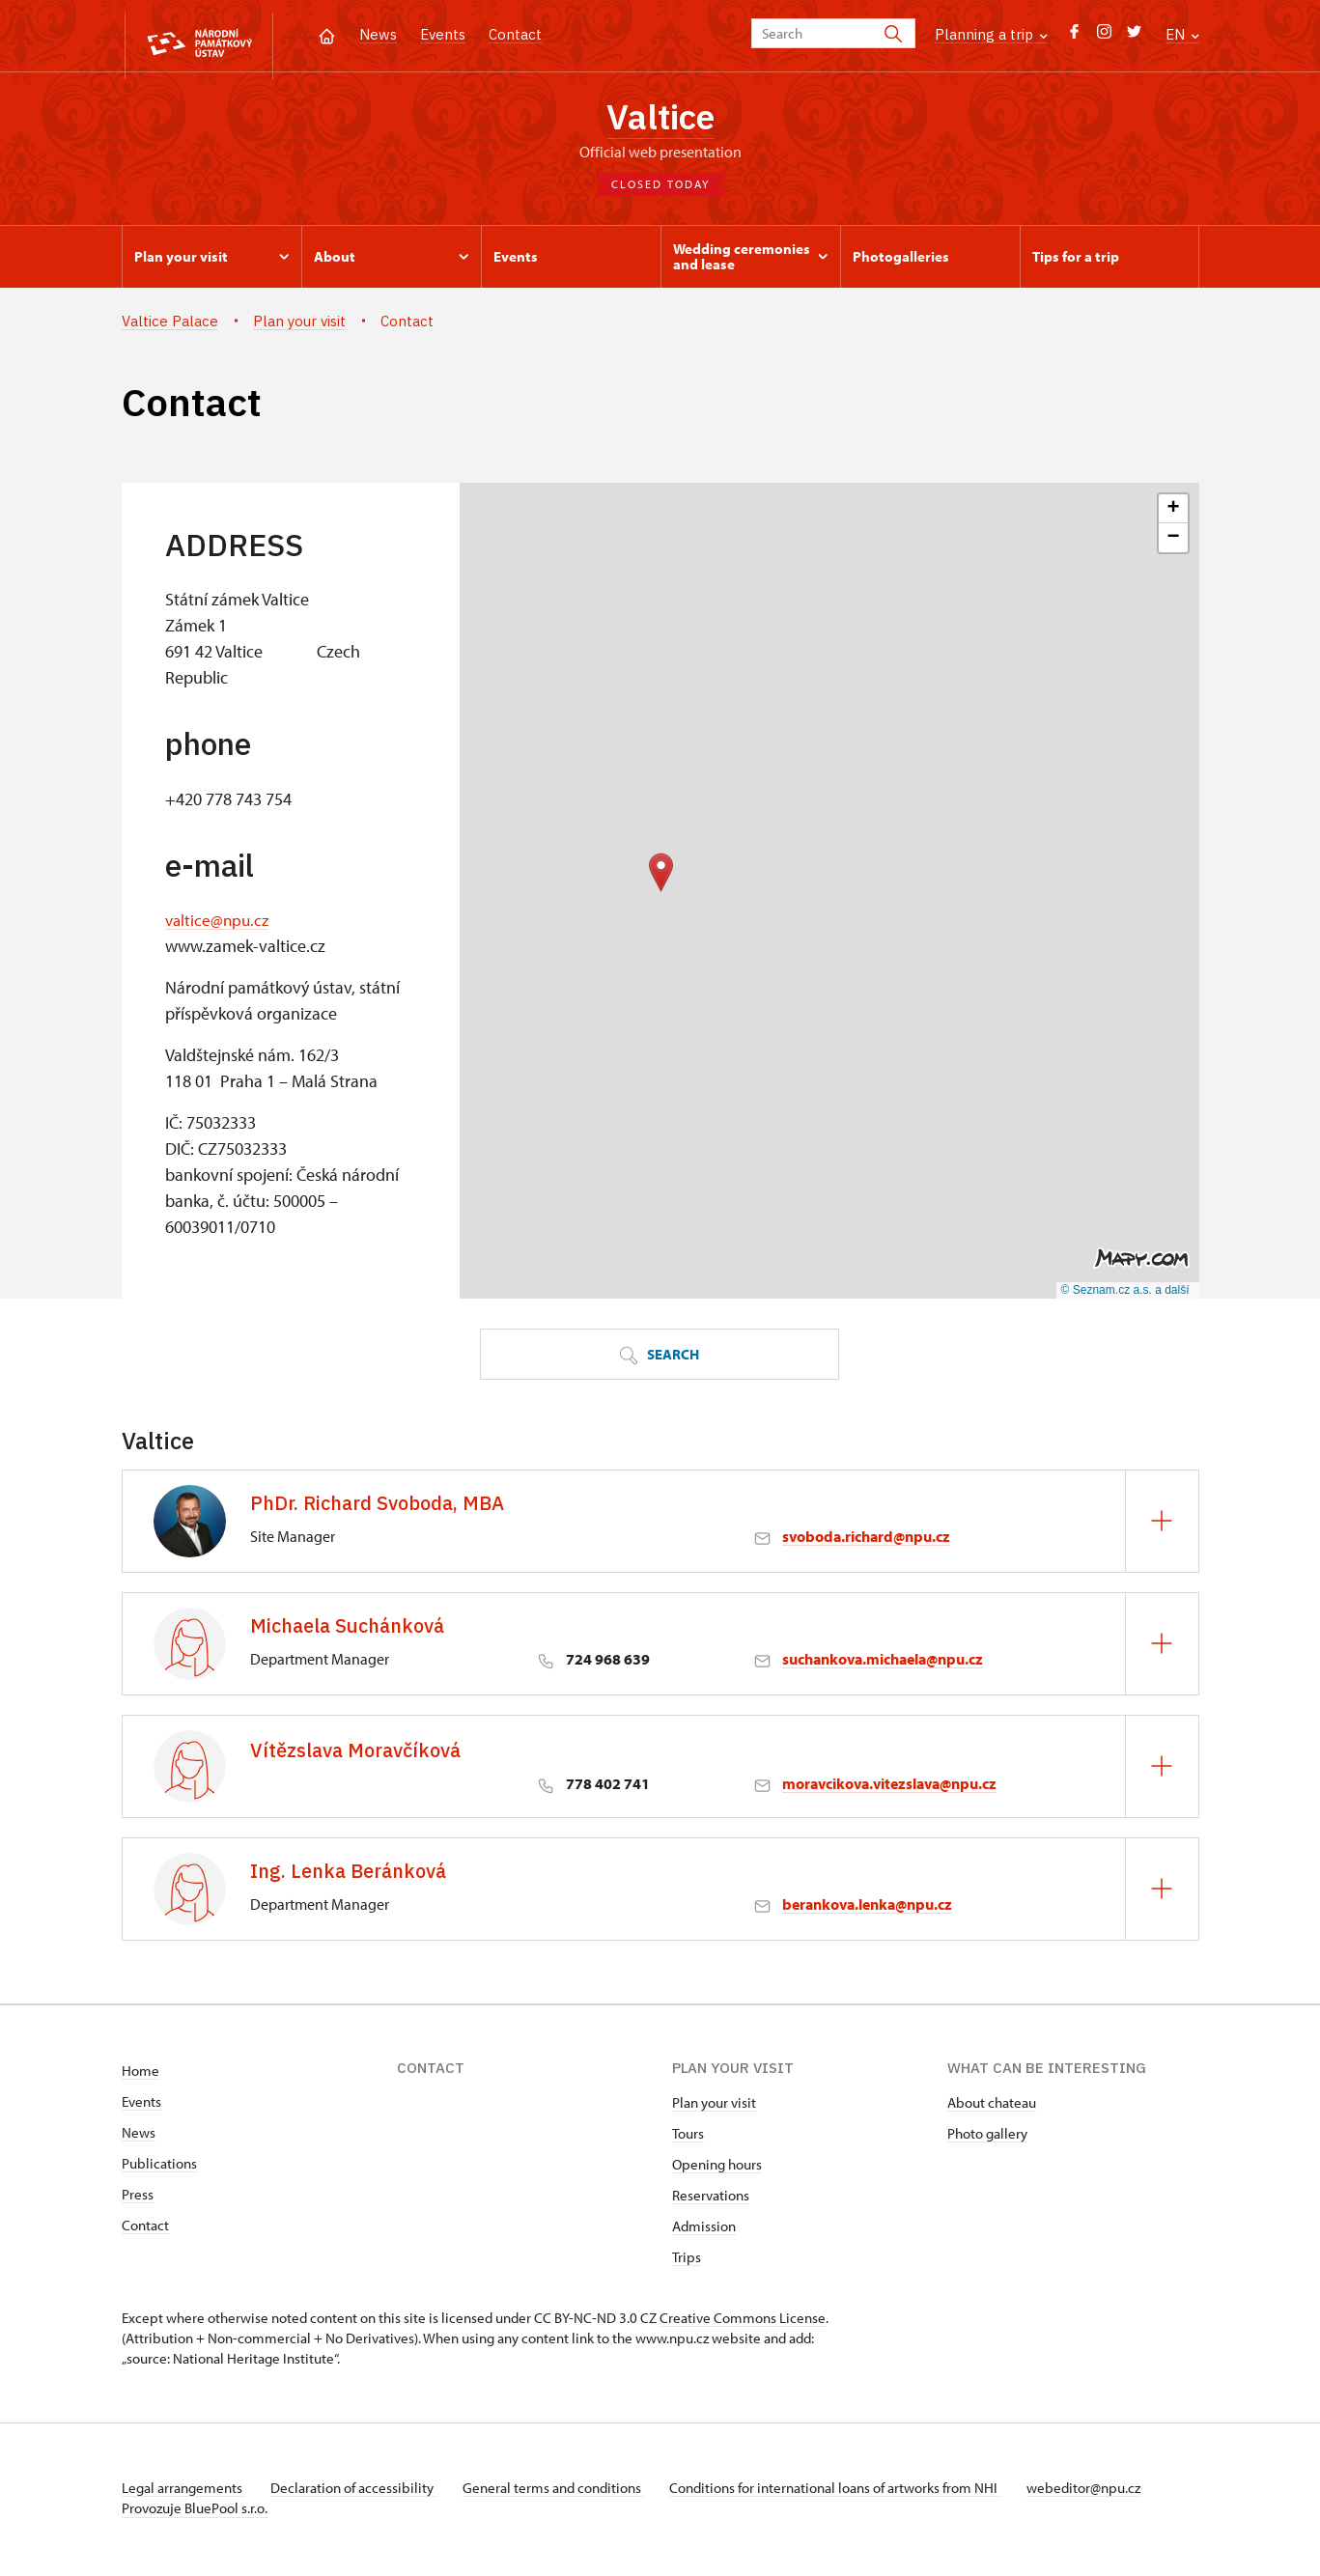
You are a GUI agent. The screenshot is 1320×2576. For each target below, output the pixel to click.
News (378, 34)
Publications (159, 2167)
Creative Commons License (743, 2321)
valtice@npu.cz (219, 924)
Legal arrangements (183, 2491)
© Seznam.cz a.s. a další (1125, 1295)
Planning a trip (991, 34)
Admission (704, 2230)
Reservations (710, 2199)
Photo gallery (987, 2137)
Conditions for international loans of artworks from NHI (851, 2491)
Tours (688, 2137)
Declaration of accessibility (359, 2491)
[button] (661, 876)
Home (140, 2074)
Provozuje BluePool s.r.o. (194, 2512)
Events (442, 34)
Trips (686, 2261)
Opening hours (717, 2168)
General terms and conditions (564, 2491)
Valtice (660, 119)
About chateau (991, 2106)
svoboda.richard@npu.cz (866, 1540)
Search (659, 1359)
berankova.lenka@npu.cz (867, 1908)
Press (138, 2198)
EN (1182, 34)
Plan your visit (714, 2106)
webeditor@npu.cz (1105, 2491)
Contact (515, 34)
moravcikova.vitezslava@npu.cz (889, 1787)
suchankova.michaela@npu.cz (882, 1662)
